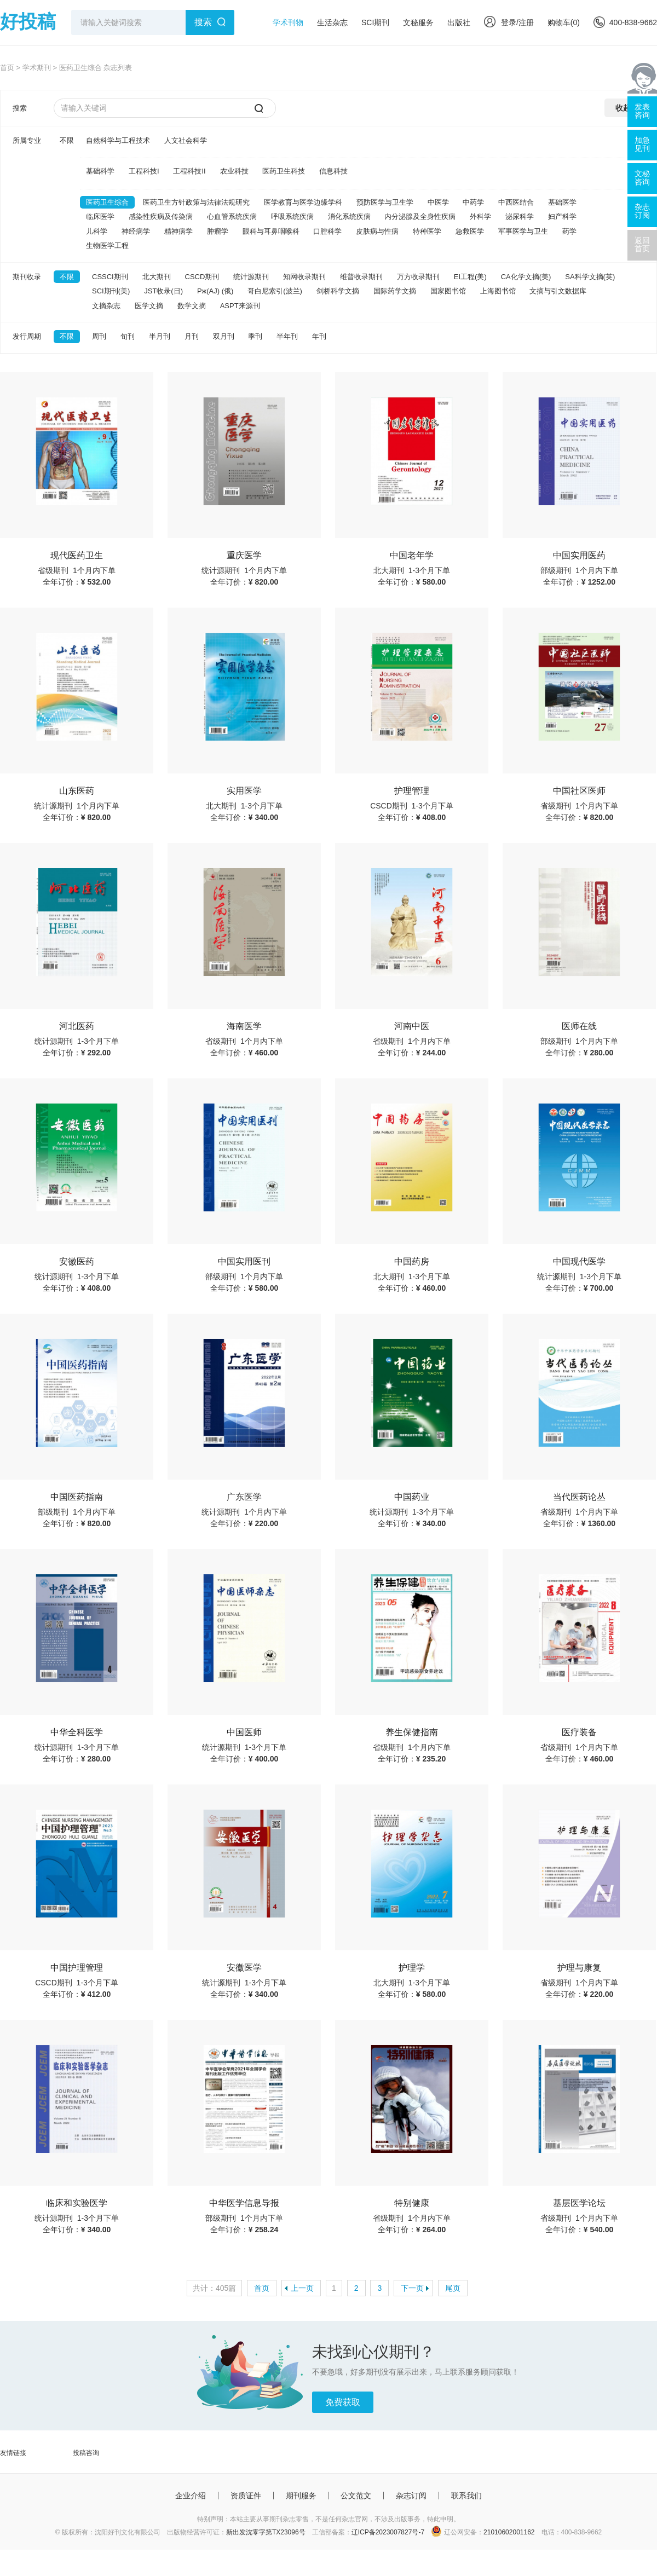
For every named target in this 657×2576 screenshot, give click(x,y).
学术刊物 (288, 22)
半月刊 (159, 336)
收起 (623, 107)
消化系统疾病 (349, 216)
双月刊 (223, 336)
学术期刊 (36, 67)
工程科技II (189, 171)
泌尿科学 (519, 216)
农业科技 (234, 171)
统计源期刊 (251, 277)
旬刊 (127, 336)
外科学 (480, 216)
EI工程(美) (470, 277)
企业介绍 (190, 2495)
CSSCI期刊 (110, 277)
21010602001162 (508, 2532)
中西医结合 (516, 202)
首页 (7, 67)
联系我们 (466, 2495)
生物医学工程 (107, 245)
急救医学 (470, 231)
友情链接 (13, 2453)
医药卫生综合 (107, 202)
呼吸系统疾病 (292, 216)
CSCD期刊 (202, 277)
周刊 (99, 336)
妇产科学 (562, 216)
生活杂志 (332, 22)
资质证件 (245, 2495)
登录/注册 (509, 22)
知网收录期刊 (304, 277)
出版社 (458, 22)
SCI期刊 (375, 22)
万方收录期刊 (418, 277)
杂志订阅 (411, 2495)
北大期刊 (156, 277)
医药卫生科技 (283, 171)
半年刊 (287, 336)
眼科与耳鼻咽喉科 (271, 231)
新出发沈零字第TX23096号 (266, 2532)
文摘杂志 (106, 306)
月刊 (192, 336)
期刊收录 (27, 277)
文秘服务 (418, 22)
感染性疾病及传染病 (161, 216)
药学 (569, 231)
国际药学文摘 (394, 291)
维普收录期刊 (361, 277)
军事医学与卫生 (523, 231)
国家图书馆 (448, 291)
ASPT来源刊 (240, 306)
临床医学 (100, 216)
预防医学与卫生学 (384, 202)
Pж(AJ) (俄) (215, 291)
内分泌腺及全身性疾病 (420, 216)
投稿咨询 (86, 2453)
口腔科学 (327, 231)
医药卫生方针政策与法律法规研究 (196, 202)
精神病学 (178, 231)
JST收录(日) (163, 291)
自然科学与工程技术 (118, 140)
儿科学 (96, 231)
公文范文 (356, 2495)
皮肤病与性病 (377, 231)
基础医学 (562, 202)
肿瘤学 (217, 231)
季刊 (255, 336)
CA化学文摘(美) (526, 277)
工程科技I (144, 171)
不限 (67, 140)
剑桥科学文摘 (337, 291)
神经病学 (136, 231)
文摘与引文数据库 (557, 291)
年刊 (319, 336)
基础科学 (100, 171)
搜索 (203, 22)
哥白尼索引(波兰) (274, 291)
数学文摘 (191, 306)
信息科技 (333, 171)
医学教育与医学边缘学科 (303, 202)
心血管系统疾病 (232, 216)
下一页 (412, 2288)
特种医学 (427, 231)
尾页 (452, 2288)
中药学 (473, 202)
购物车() (564, 22)
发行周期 (27, 336)
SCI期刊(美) (111, 291)
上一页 (302, 2288)
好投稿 (28, 21)
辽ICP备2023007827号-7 (387, 2532)
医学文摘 (149, 306)
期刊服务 (301, 2495)
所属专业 (27, 140)
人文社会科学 (185, 140)
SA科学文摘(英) (590, 277)
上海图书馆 (498, 291)
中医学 (438, 202)
